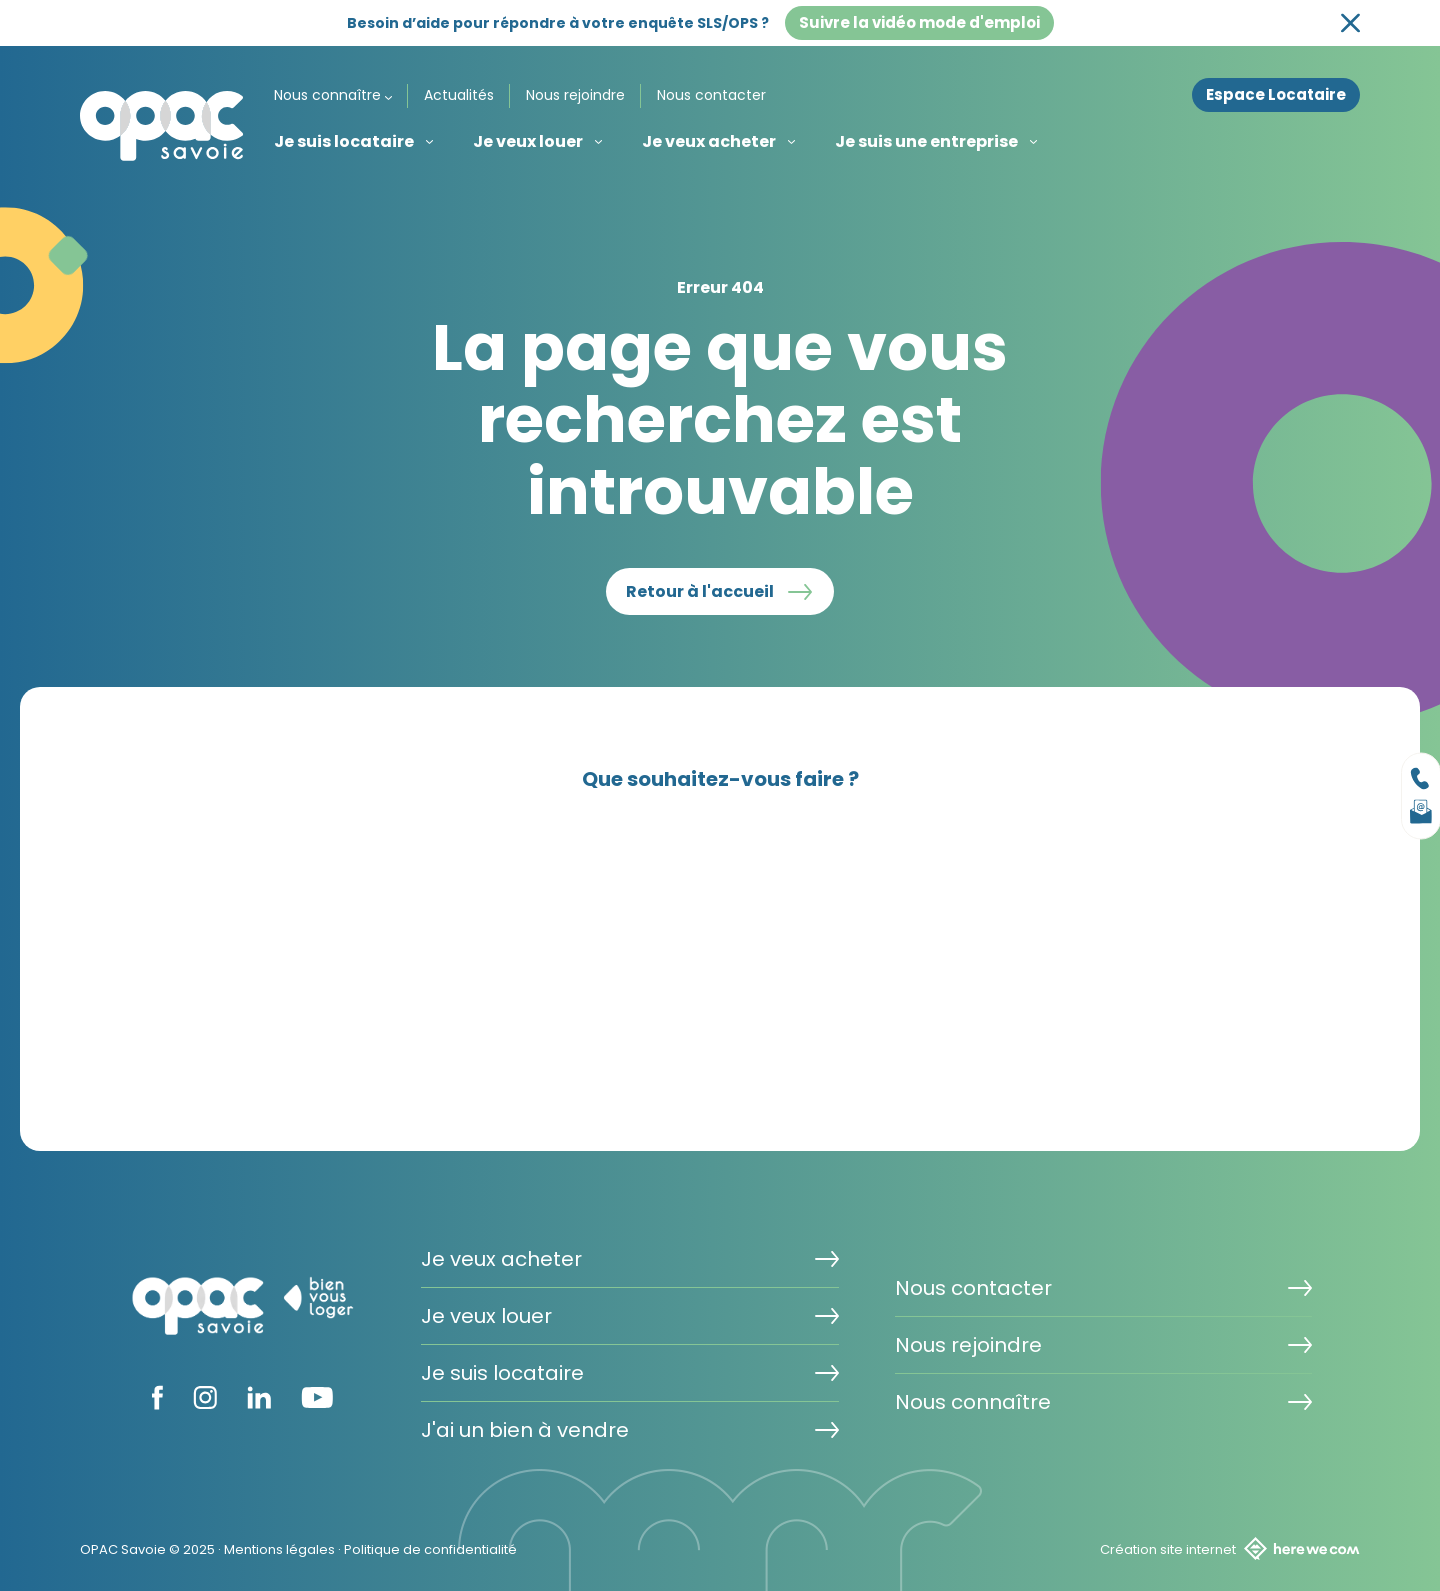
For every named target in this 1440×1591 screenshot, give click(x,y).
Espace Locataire (1276, 95)
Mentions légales (279, 1549)
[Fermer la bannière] (1350, 23)
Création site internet (1230, 1549)
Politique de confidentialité (430, 1549)
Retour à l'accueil (700, 591)
